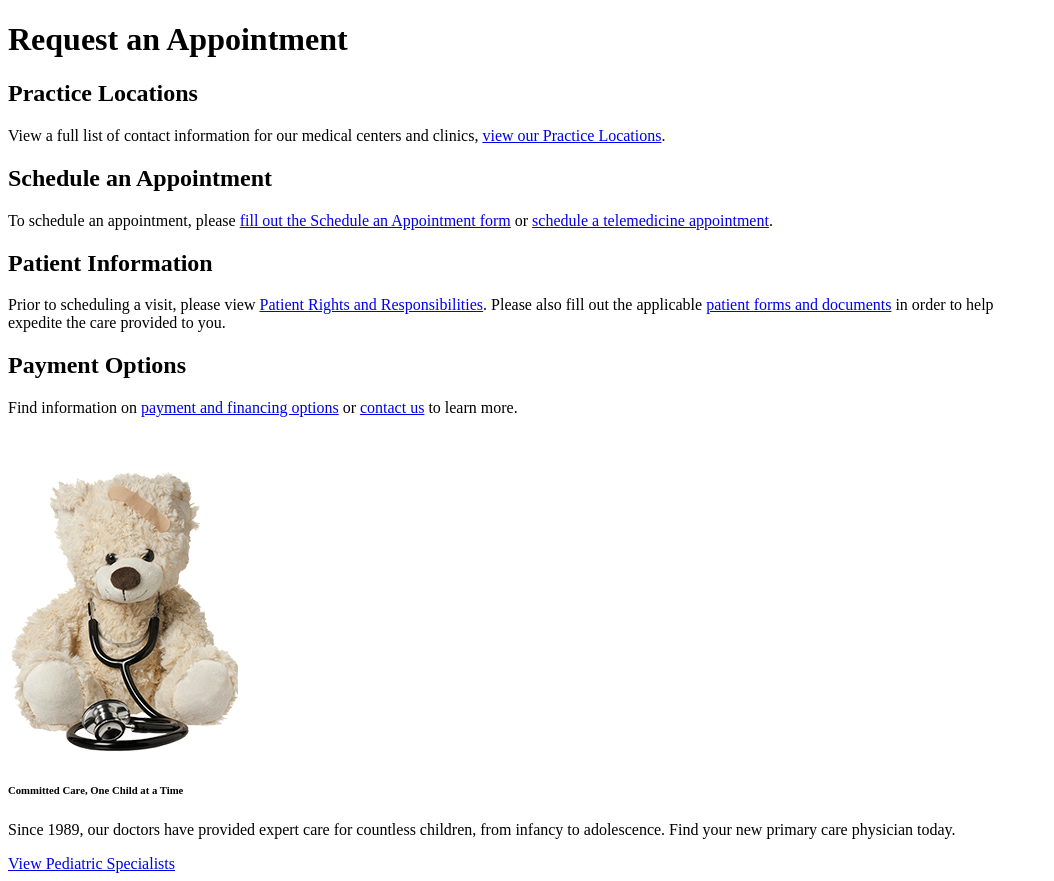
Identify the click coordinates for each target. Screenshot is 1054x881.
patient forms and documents (798, 304)
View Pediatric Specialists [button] (91, 863)
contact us (392, 407)
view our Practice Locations (571, 135)
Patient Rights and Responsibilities (372, 304)
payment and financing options (240, 407)
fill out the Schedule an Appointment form (375, 220)
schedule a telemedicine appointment (650, 220)
